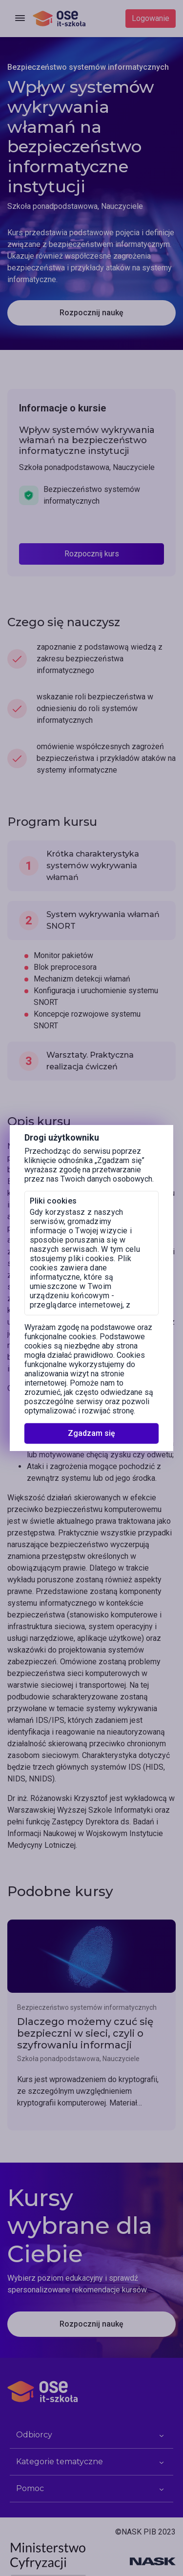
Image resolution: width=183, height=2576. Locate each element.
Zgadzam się (91, 1433)
